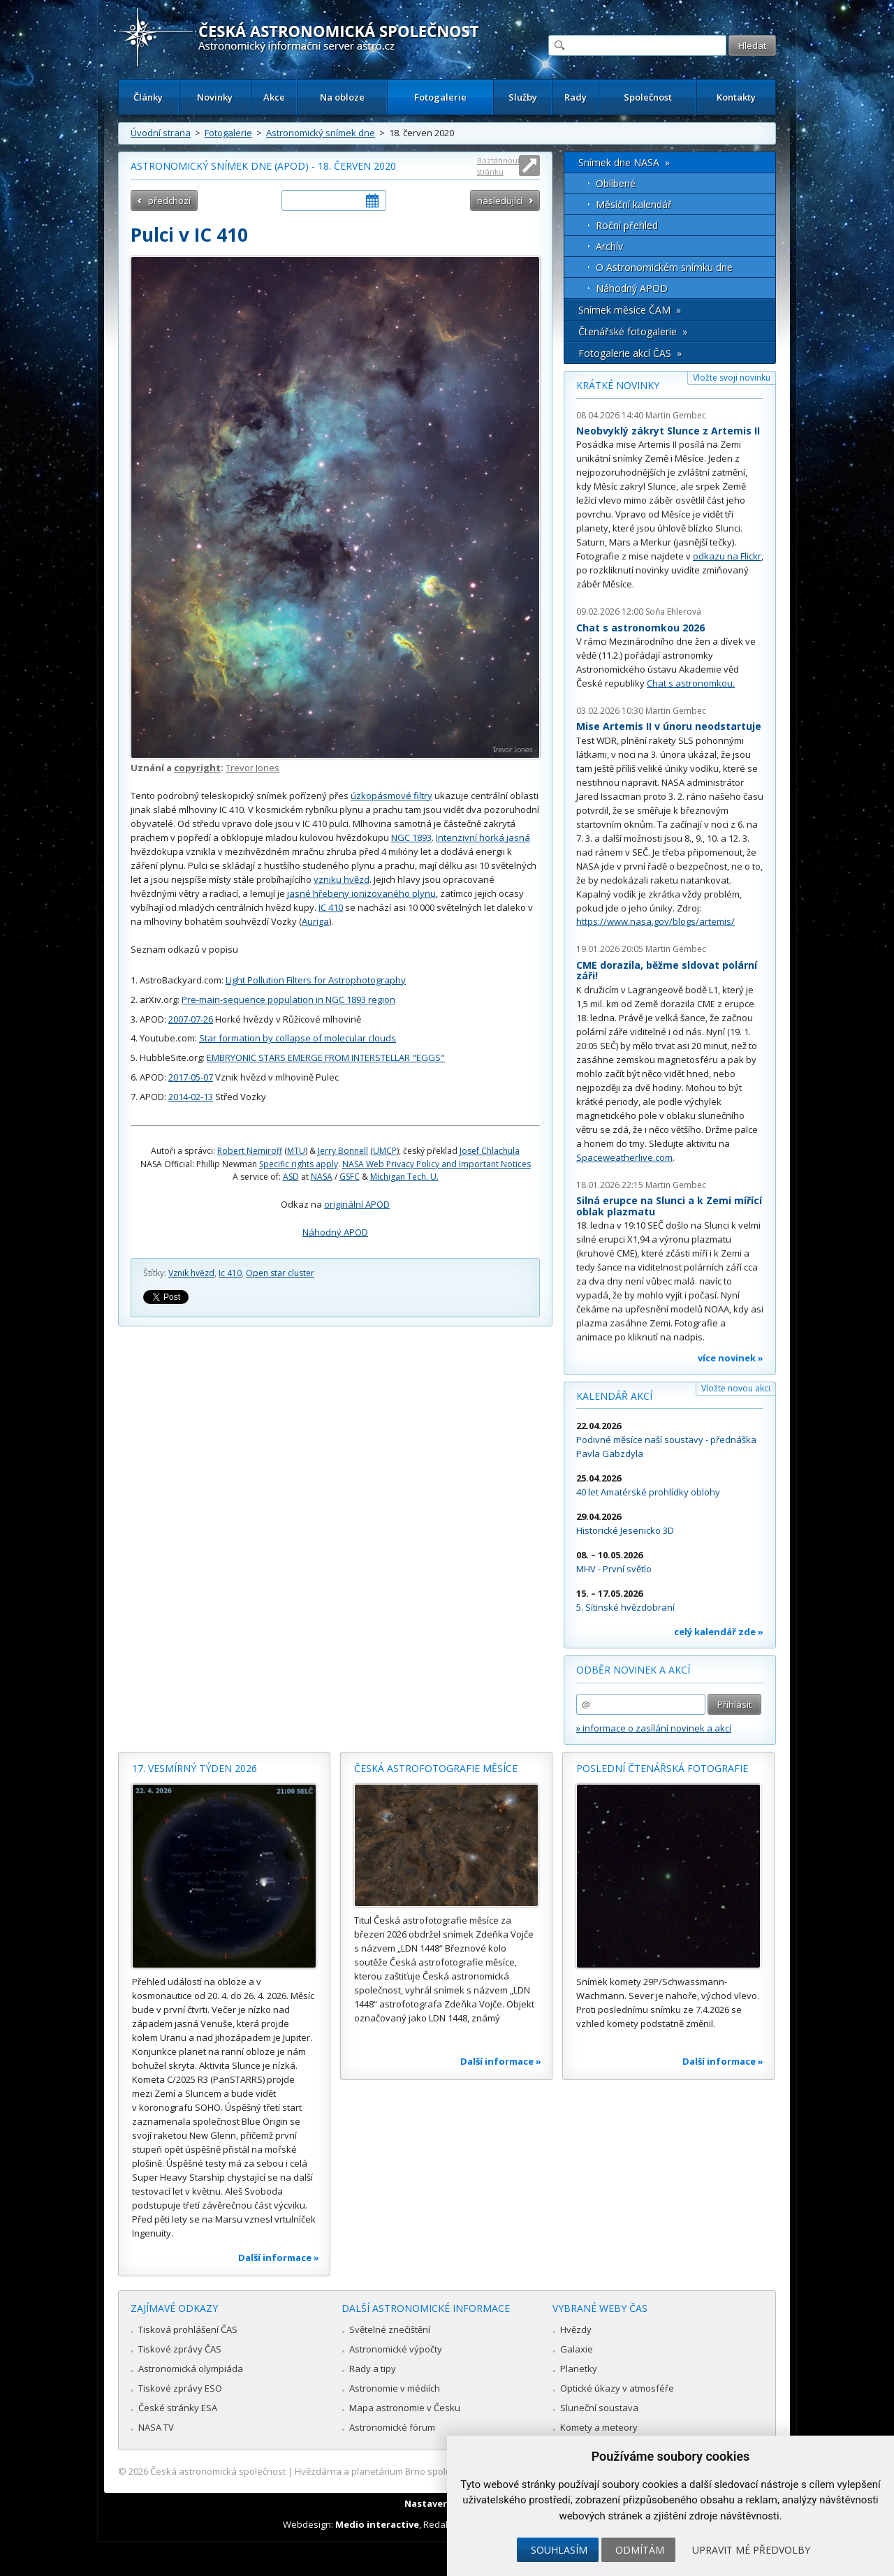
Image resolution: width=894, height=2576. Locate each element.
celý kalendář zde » (718, 1631)
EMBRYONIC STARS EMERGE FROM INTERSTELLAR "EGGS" (326, 1057)
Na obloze (342, 97)
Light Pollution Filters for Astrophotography (316, 980)
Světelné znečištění (389, 2329)
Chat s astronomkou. (691, 683)
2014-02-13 (190, 1096)
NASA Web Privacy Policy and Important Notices (436, 1164)
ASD (291, 1177)
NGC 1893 (411, 837)
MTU (296, 1151)
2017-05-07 (190, 1077)
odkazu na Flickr (727, 556)
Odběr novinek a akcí (633, 1669)
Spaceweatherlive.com (624, 1157)
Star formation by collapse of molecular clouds (297, 1038)
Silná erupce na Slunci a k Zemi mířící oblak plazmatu (669, 1206)
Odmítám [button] (639, 2549)
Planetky (578, 2368)
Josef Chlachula (490, 1151)
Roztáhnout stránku (498, 166)
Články (148, 97)
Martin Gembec (675, 415)
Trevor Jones (252, 767)
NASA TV (156, 2427)
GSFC (349, 1177)
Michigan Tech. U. (404, 1177)
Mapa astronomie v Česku (404, 2407)
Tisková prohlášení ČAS (187, 2329)
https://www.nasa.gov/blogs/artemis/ (655, 921)
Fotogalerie (440, 97)
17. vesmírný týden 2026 (194, 1768)
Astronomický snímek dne (320, 132)
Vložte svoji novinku (731, 377)
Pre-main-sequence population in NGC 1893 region (288, 999)
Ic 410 (230, 1273)
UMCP (385, 1151)
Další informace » (278, 2257)
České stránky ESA (177, 2407)
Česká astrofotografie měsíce (436, 1768)
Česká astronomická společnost (218, 2471)
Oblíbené (616, 183)
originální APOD (357, 1204)
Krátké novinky (617, 385)
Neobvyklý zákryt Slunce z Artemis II (668, 430)
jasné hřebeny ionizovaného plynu (361, 893)
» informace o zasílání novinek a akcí (653, 1728)
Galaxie (576, 2349)
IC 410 (330, 907)
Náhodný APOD (335, 1232)
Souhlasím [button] (559, 2549)
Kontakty (736, 97)
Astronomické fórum (392, 2427)
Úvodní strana (161, 132)
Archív (609, 246)
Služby (522, 97)
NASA (321, 1177)
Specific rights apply (298, 1164)
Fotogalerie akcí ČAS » (630, 353)
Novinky (215, 97)
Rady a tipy (372, 2368)
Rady (575, 97)
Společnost (648, 97)
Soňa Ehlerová (673, 611)
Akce (274, 97)
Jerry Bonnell (343, 1151)
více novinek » (730, 1358)
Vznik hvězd (191, 1273)
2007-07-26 (190, 1019)
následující (499, 200)
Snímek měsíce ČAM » (629, 309)
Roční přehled (627, 225)
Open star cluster (280, 1273)
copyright (197, 767)
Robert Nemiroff (249, 1151)
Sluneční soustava (599, 2407)
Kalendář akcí (614, 1396)
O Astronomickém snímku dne (664, 267)
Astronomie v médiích (394, 2388)
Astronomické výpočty (395, 2349)
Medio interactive (377, 2524)
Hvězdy (576, 2329)
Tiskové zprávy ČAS (179, 2349)
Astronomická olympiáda (190, 2368)
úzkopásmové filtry (391, 795)
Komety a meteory (599, 2427)
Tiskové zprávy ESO (180, 2388)
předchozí (169, 200)
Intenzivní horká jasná (483, 837)
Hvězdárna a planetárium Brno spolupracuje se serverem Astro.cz (435, 2471)
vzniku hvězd (341, 879)
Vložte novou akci (735, 1388)
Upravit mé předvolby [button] (751, 2549)
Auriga (315, 921)
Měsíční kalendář (634, 204)
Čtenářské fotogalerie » (632, 331)
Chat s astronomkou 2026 (640, 627)
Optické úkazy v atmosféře (617, 2388)
